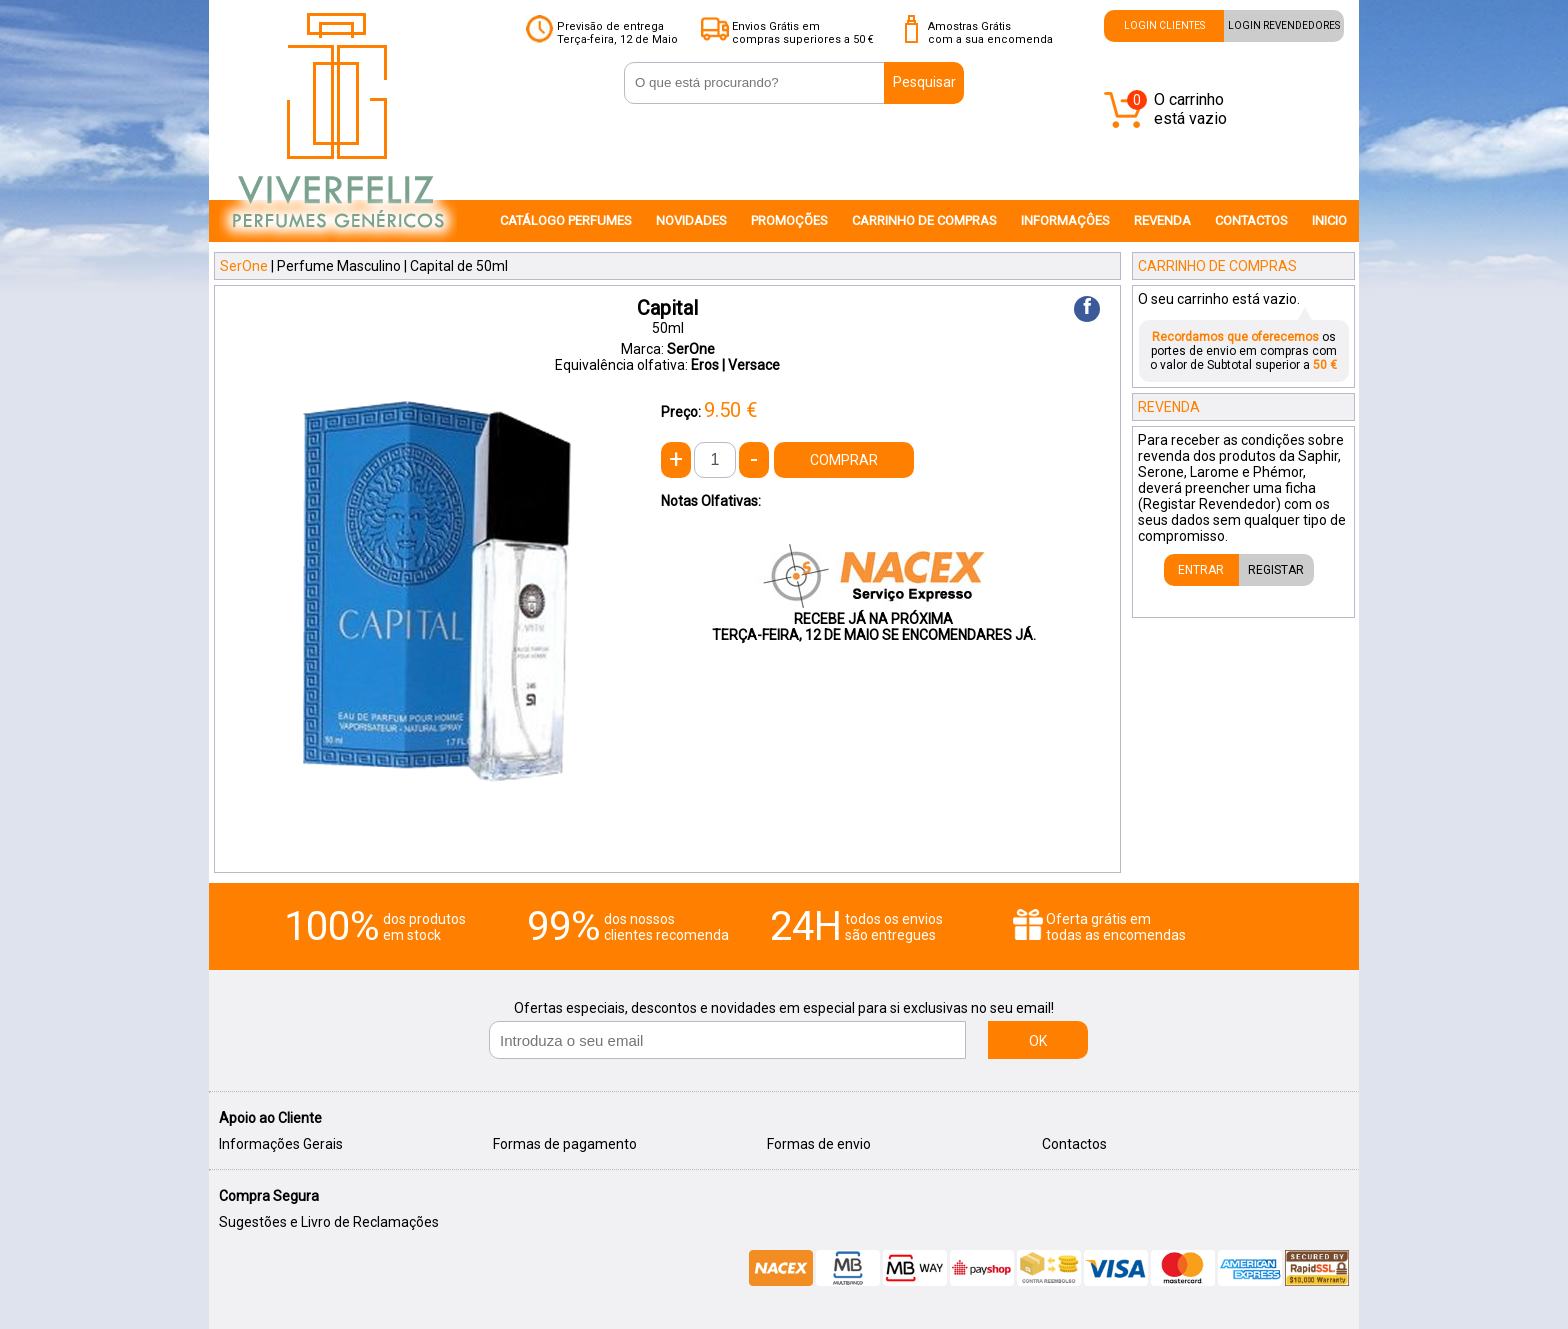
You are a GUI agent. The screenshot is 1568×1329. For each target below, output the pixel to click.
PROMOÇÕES (789, 220)
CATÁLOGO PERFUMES (566, 220)
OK (1038, 1041)
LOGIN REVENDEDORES (1284, 25)
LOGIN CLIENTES (1164, 25)
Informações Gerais (281, 1144)
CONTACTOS (1251, 220)
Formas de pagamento (565, 1144)
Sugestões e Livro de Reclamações (329, 1222)
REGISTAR (1276, 570)
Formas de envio (819, 1144)
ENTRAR (1201, 570)
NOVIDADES (691, 220)
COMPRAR (844, 460)
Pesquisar (924, 82)
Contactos (1074, 1144)
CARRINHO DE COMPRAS (924, 220)
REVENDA (1162, 220)
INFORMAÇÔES (1065, 220)
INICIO (1329, 220)
